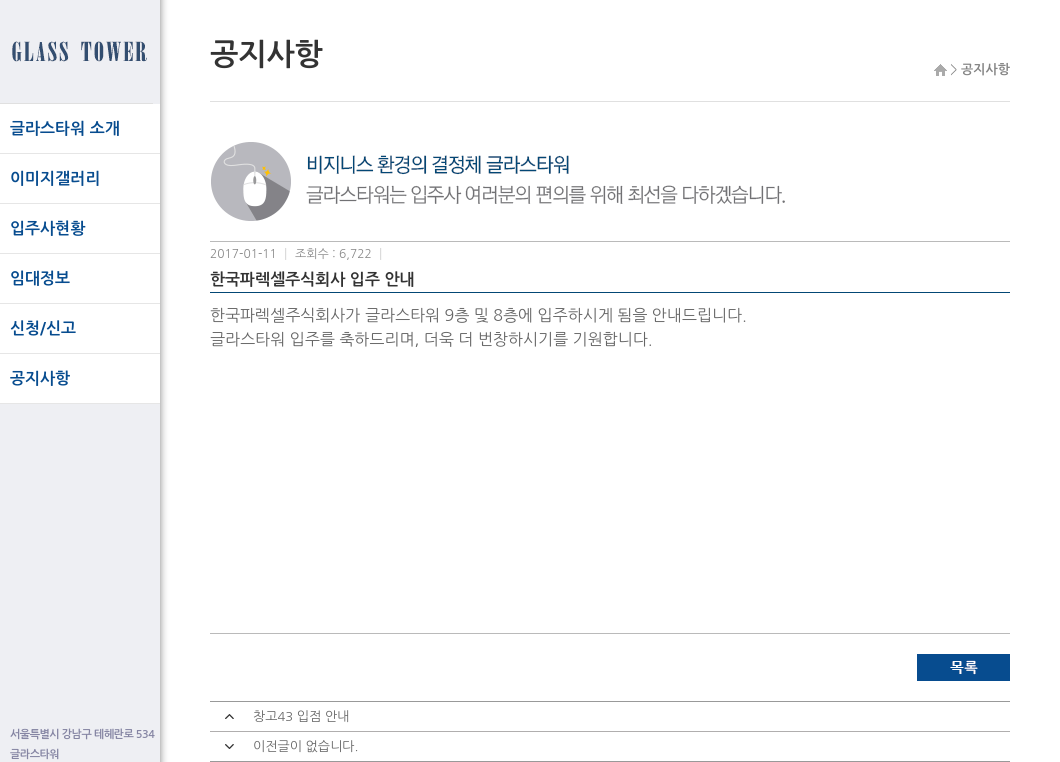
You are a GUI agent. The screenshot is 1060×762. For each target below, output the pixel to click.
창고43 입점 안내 (301, 716)
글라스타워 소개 (65, 128)
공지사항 (40, 378)
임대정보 (40, 278)
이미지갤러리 (55, 178)
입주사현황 (47, 228)
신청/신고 (43, 328)
